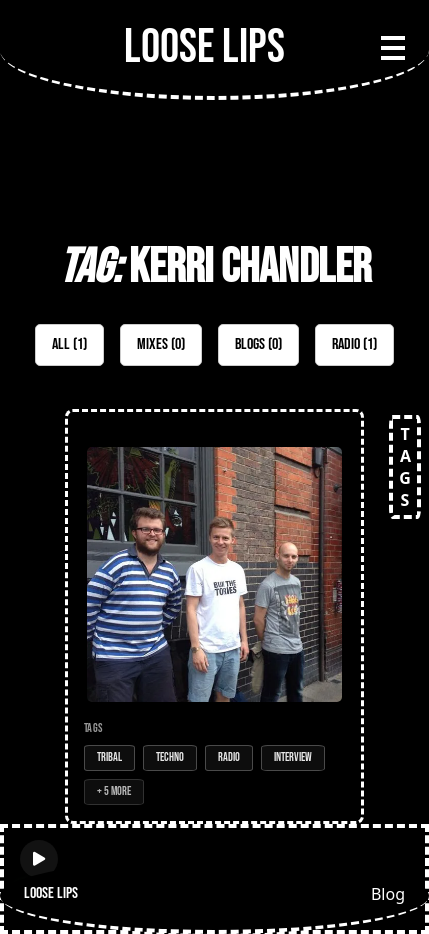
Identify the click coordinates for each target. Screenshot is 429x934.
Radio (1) (354, 344)
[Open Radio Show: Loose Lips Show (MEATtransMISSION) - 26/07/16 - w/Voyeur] (214, 616)
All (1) (69, 344)
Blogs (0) (258, 344)
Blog (388, 894)
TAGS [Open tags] (405, 467)
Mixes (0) (161, 344)
